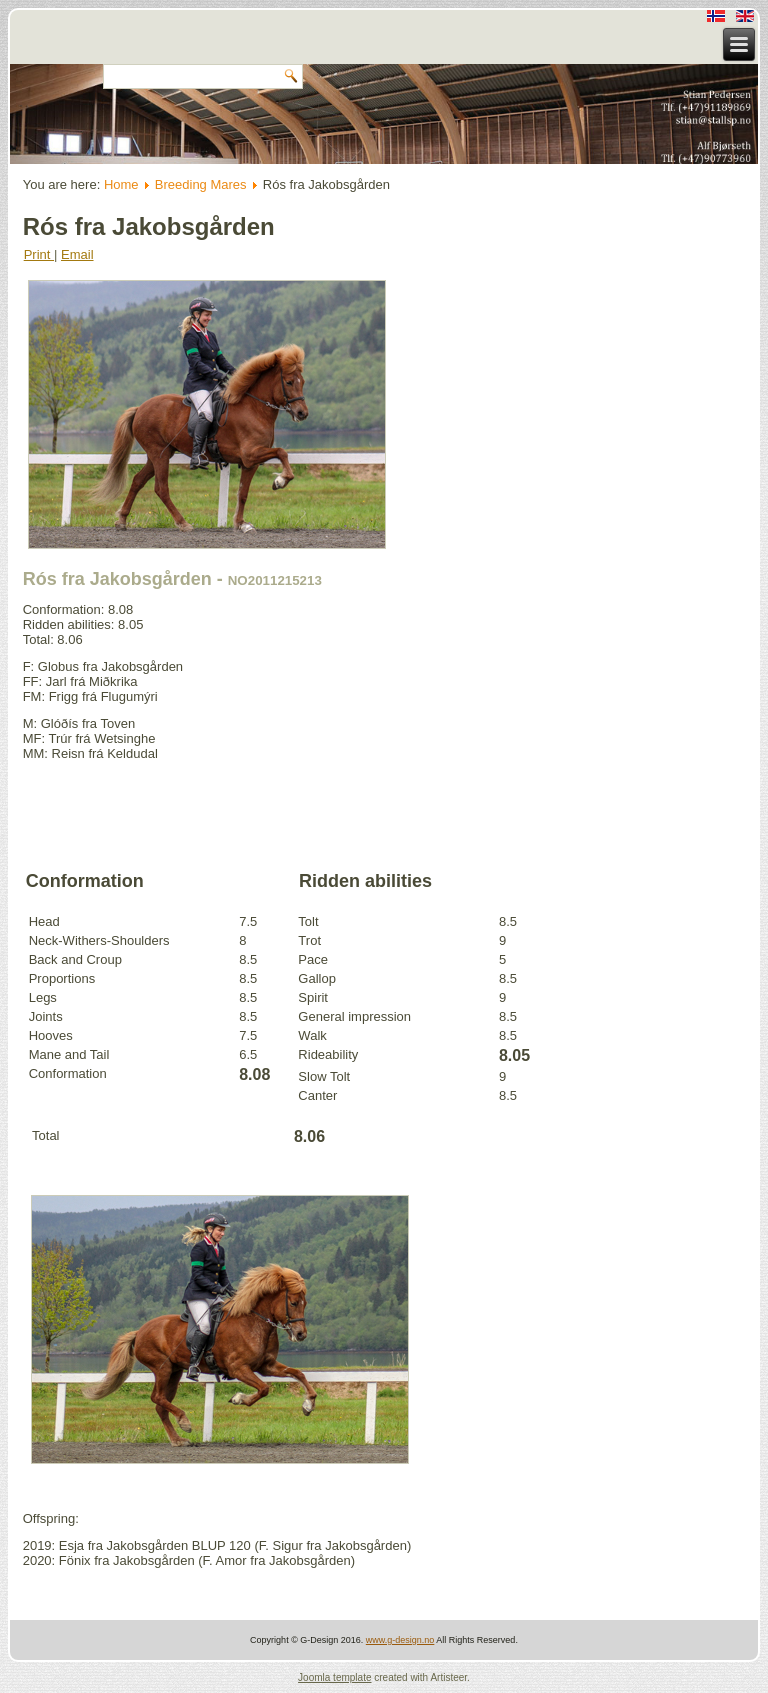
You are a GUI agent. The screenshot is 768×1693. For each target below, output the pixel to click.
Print (39, 254)
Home (121, 184)
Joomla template (334, 1677)
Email (77, 254)
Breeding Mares (201, 184)
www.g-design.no (400, 1640)
